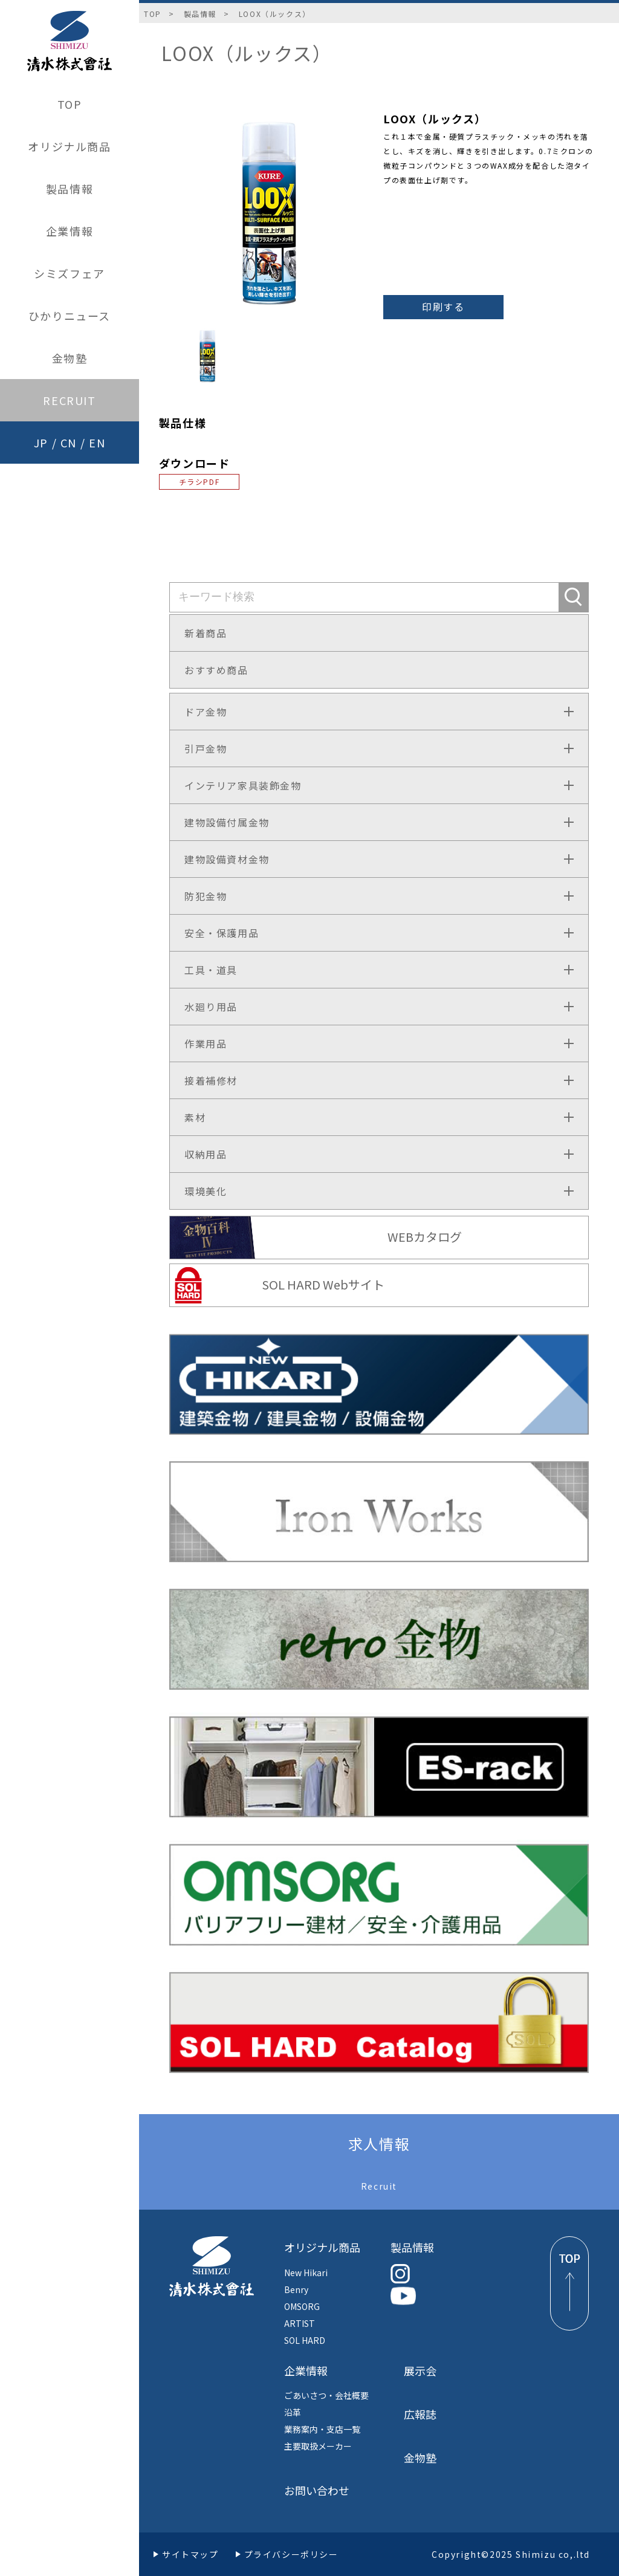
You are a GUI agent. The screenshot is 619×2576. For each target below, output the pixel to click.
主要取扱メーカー (318, 2446)
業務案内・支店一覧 (322, 2429)
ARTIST (299, 2323)
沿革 (292, 2412)
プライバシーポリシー (291, 2554)
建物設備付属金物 (227, 822)
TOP (69, 104)
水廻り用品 (211, 1006)
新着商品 (205, 633)
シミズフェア (69, 273)
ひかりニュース (69, 315)
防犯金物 (205, 896)
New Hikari (306, 2272)
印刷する (443, 306)
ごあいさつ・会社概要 (326, 2395)
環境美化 (205, 1191)
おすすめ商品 (216, 670)
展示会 (420, 2370)
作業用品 (205, 1043)
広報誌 (420, 2414)
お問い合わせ (316, 2490)
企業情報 (69, 231)
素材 (195, 1117)
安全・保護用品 (221, 933)
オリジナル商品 (69, 146)
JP (41, 442)
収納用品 (205, 1154)
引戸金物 (205, 748)
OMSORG (302, 2306)
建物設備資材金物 (227, 859)
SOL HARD (304, 2340)
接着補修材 (211, 1080)
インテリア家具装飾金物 (243, 785)
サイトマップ (190, 2554)
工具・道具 (211, 969)
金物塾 (70, 358)
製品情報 (69, 188)
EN (97, 442)
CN (68, 442)
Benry (296, 2289)
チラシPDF (199, 481)
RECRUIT (69, 400)
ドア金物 (205, 711)
